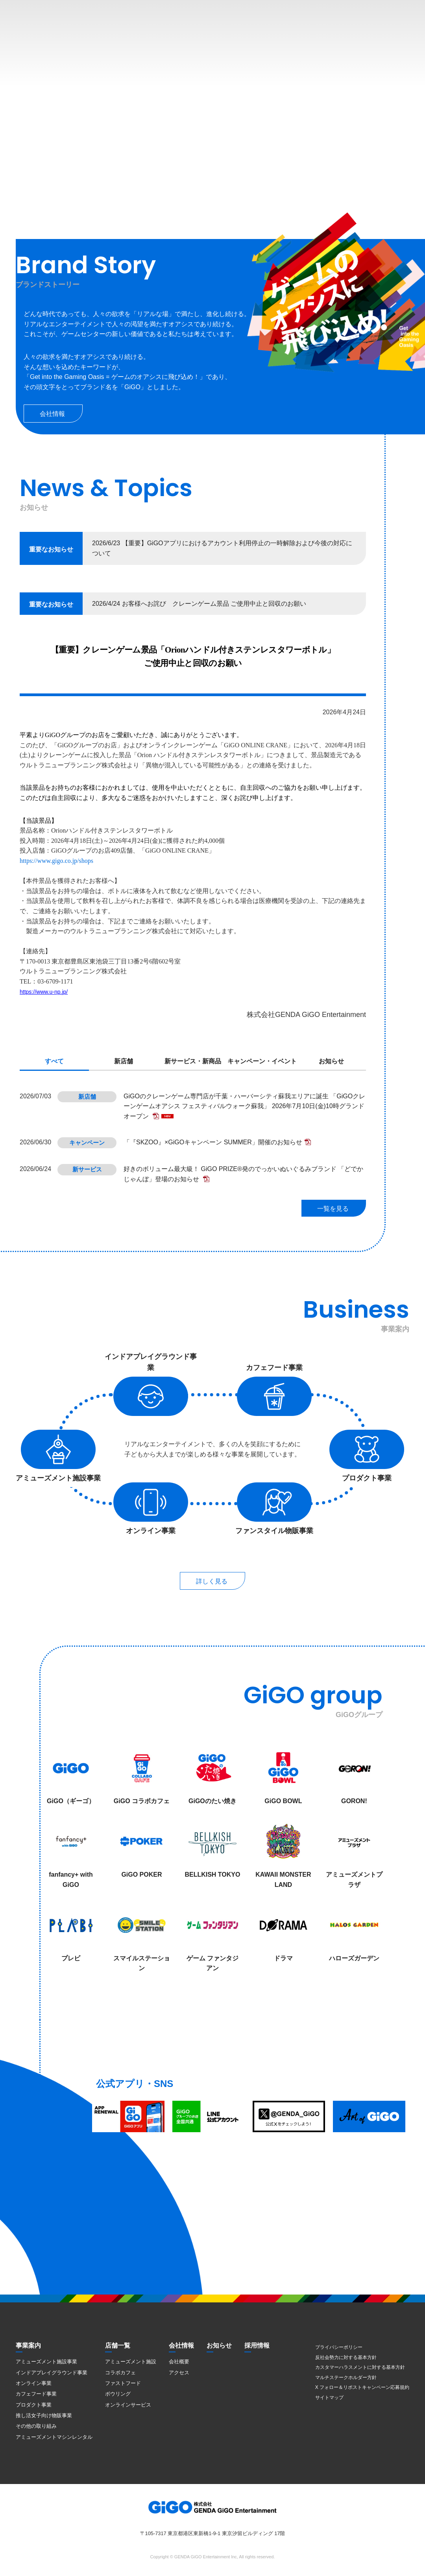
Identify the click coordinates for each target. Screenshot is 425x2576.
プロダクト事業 (34, 2405)
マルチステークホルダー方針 (346, 2377)
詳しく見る (211, 1581)
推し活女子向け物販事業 (44, 2415)
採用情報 (257, 2345)
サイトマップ (329, 2397)
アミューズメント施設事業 (46, 2362)
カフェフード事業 (36, 2394)
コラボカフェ (120, 2373)
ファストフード (123, 2383)
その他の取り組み (36, 2426)
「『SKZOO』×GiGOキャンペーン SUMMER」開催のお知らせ (213, 1142)
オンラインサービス (128, 2405)
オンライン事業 (34, 2383)
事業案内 (28, 2345)
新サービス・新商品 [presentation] (192, 1061)
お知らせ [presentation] (331, 1061)
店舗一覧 (117, 2345)
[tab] (54, 1062)
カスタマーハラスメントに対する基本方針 (360, 2367)
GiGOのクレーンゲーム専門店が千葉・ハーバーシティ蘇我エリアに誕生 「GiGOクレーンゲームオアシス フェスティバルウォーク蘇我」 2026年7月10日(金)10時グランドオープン (244, 1106)
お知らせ (219, 2345)
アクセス (179, 2373)
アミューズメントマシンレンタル (54, 2437)
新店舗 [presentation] (123, 1061)
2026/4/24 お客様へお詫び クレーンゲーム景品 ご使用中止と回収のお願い (199, 603)
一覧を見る (333, 1208)
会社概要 (179, 2362)
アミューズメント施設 (130, 2362)
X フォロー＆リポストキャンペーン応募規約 (362, 2387)
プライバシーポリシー (338, 2347)
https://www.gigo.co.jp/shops (56, 860)
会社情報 (52, 413)
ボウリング (118, 2394)
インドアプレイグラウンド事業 (51, 2373)
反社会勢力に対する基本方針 (346, 2357)
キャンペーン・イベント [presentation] (262, 1061)
